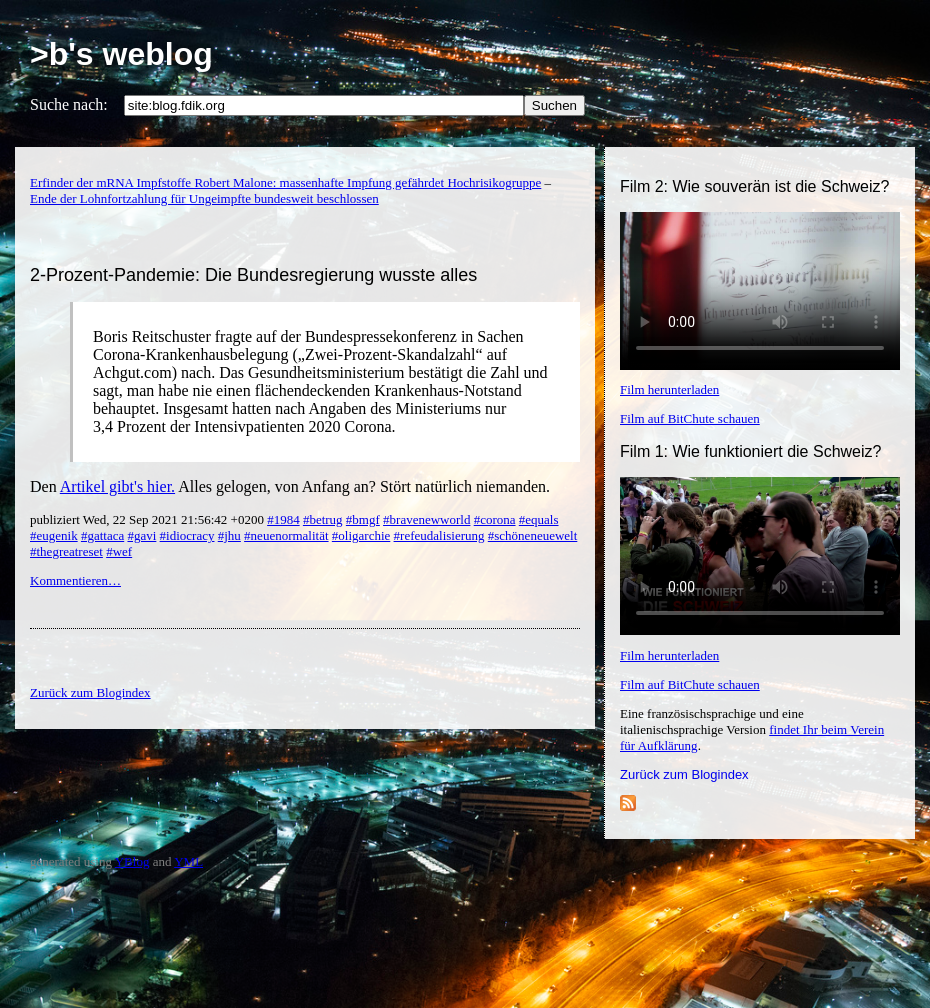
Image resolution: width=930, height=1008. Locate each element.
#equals (539, 519)
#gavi (141, 535)
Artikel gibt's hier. (117, 486)
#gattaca (102, 535)
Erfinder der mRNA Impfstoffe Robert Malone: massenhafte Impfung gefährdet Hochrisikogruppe (285, 182)
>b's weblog (121, 54)
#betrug (323, 519)
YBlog (132, 861)
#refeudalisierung (439, 535)
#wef (119, 551)
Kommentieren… (75, 580)
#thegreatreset (66, 551)
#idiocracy (187, 535)
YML (188, 861)
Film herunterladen (669, 389)
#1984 (283, 519)
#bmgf (363, 519)
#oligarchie (361, 535)
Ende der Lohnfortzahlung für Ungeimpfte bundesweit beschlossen (204, 198)
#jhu (229, 535)
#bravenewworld (426, 519)
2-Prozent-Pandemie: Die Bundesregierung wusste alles (253, 275)
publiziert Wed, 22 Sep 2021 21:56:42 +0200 (148, 519)
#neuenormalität (286, 535)
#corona (495, 519)
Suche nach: (69, 104)
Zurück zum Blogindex (684, 774)
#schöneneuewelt (533, 535)
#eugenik (54, 535)
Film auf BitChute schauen (690, 418)
